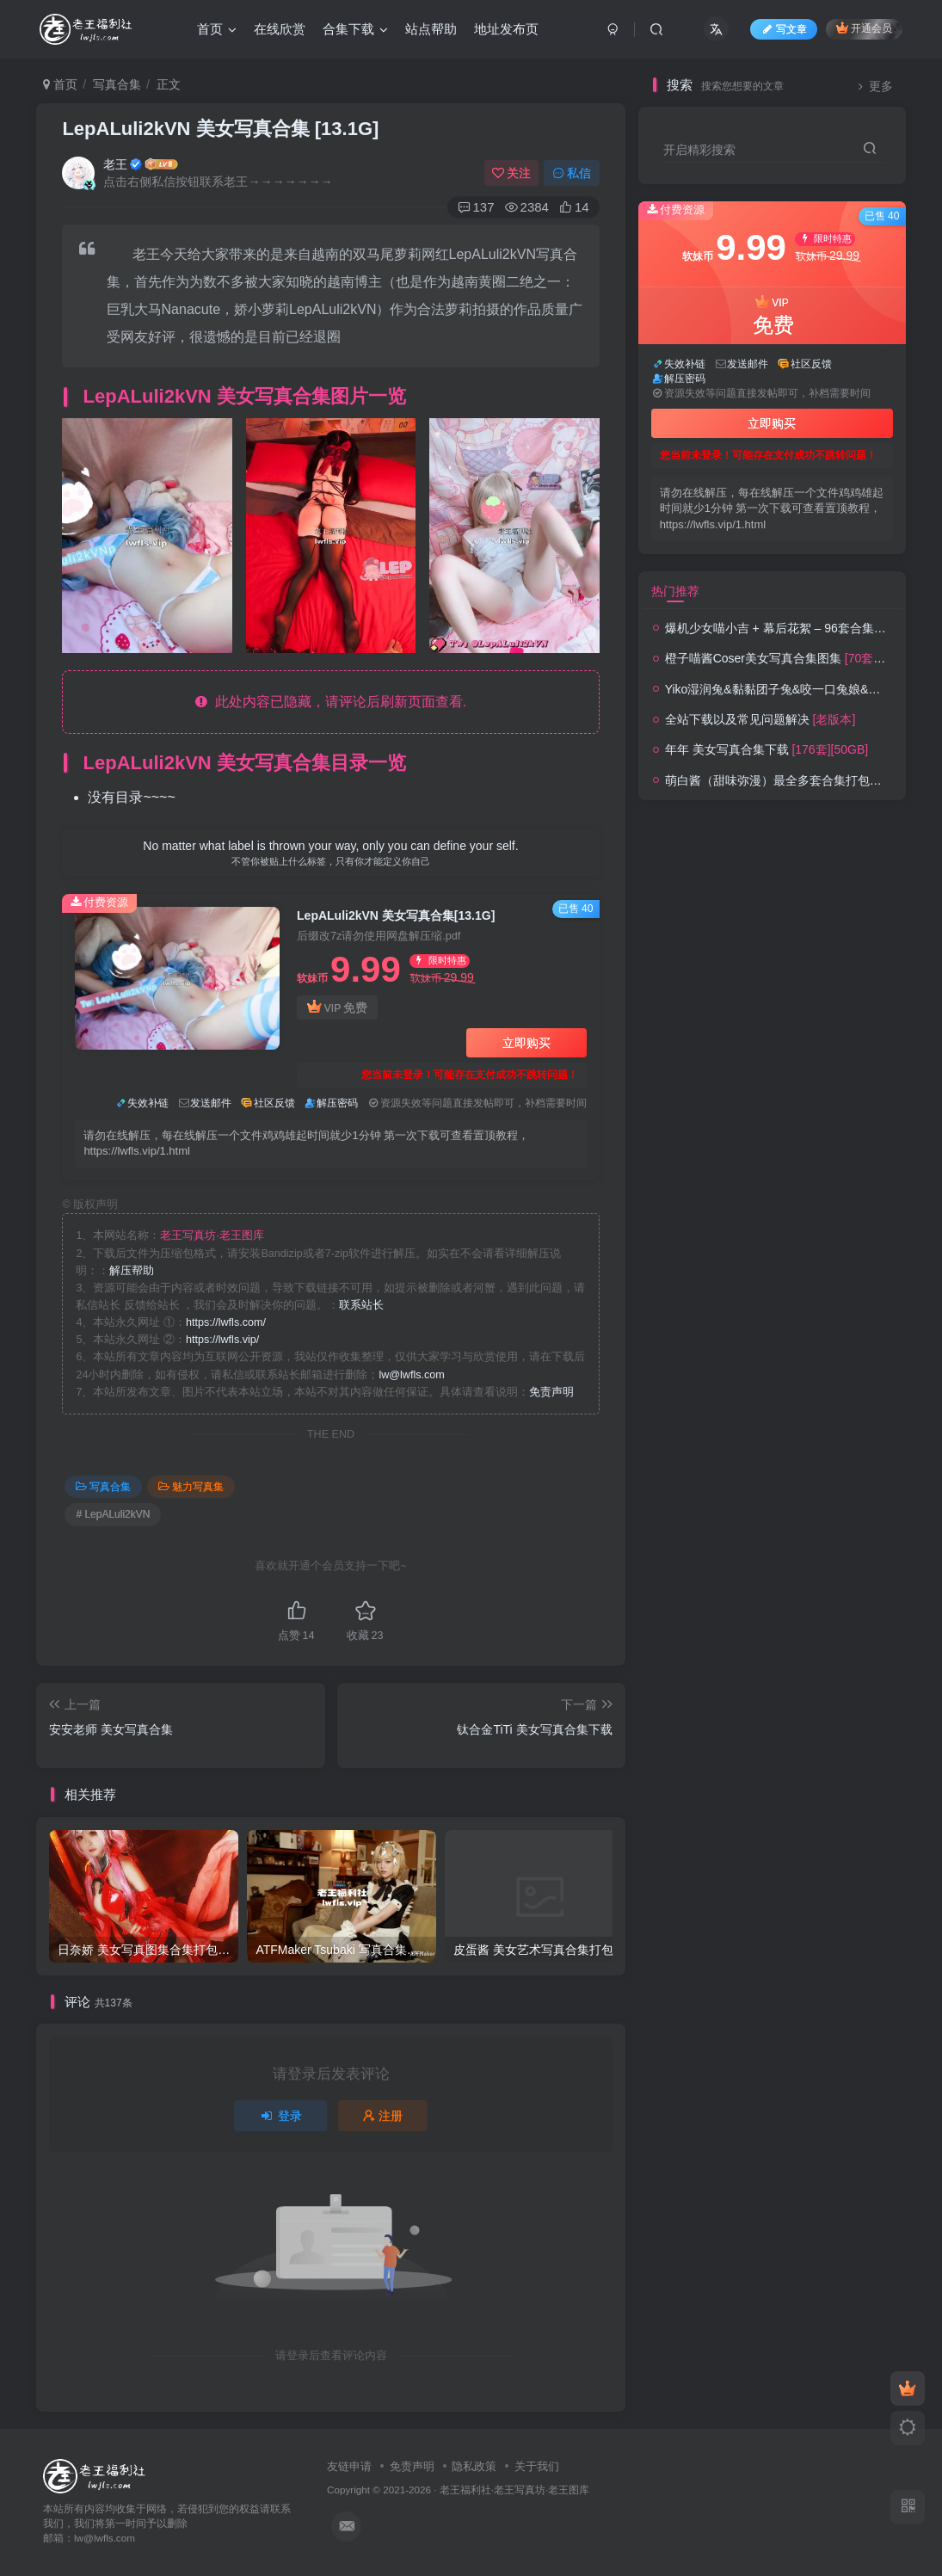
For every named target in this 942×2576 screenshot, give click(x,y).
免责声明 (551, 1392)
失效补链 (148, 1103)
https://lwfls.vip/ (222, 1340)
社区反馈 (274, 1103)
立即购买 (526, 1043)
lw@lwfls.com (411, 1375)
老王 (115, 164)
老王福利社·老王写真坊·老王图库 (515, 2489)
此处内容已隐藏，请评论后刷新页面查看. (330, 701)
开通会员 (864, 28)
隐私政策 (474, 2466)
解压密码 (337, 1103)
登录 (280, 2116)
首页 (60, 84)
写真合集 (117, 84)
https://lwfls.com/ (226, 1322)
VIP (337, 1008)
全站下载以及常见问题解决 (760, 719)
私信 (572, 173)
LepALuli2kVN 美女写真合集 (220, 128)
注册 (383, 2116)
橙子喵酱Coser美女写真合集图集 (803, 658)
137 (476, 207)
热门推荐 (675, 591)
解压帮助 (131, 1271)
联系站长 (361, 1305)
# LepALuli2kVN (113, 1514)
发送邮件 (210, 1103)
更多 (872, 86)
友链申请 (349, 2466)
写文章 (783, 29)
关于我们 (536, 2466)
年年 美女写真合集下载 (767, 749)
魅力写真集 (191, 1487)
